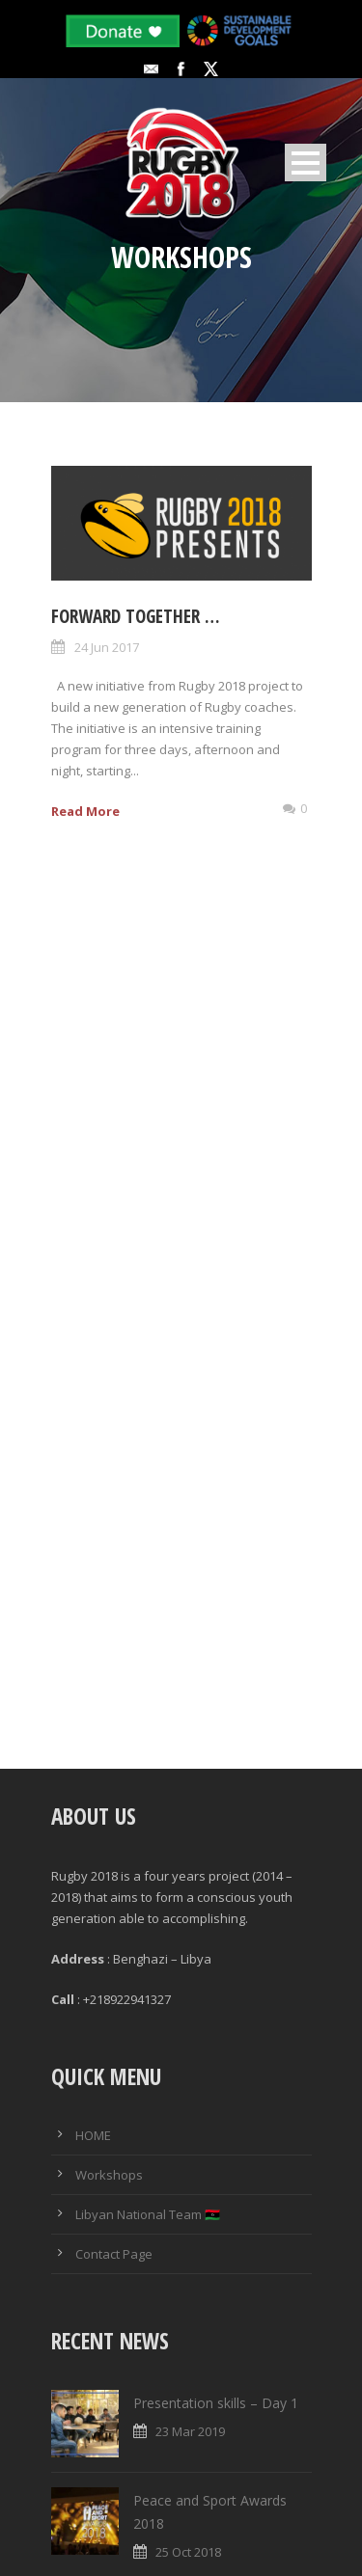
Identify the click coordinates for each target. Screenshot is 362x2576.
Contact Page (114, 2251)
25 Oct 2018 (188, 2548)
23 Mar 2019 (190, 2427)
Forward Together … (135, 616)
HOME (93, 2132)
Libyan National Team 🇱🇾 (147, 2211)
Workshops (109, 2172)
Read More (85, 811)
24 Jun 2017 (106, 647)
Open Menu (305, 162)
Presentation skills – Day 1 (215, 2399)
